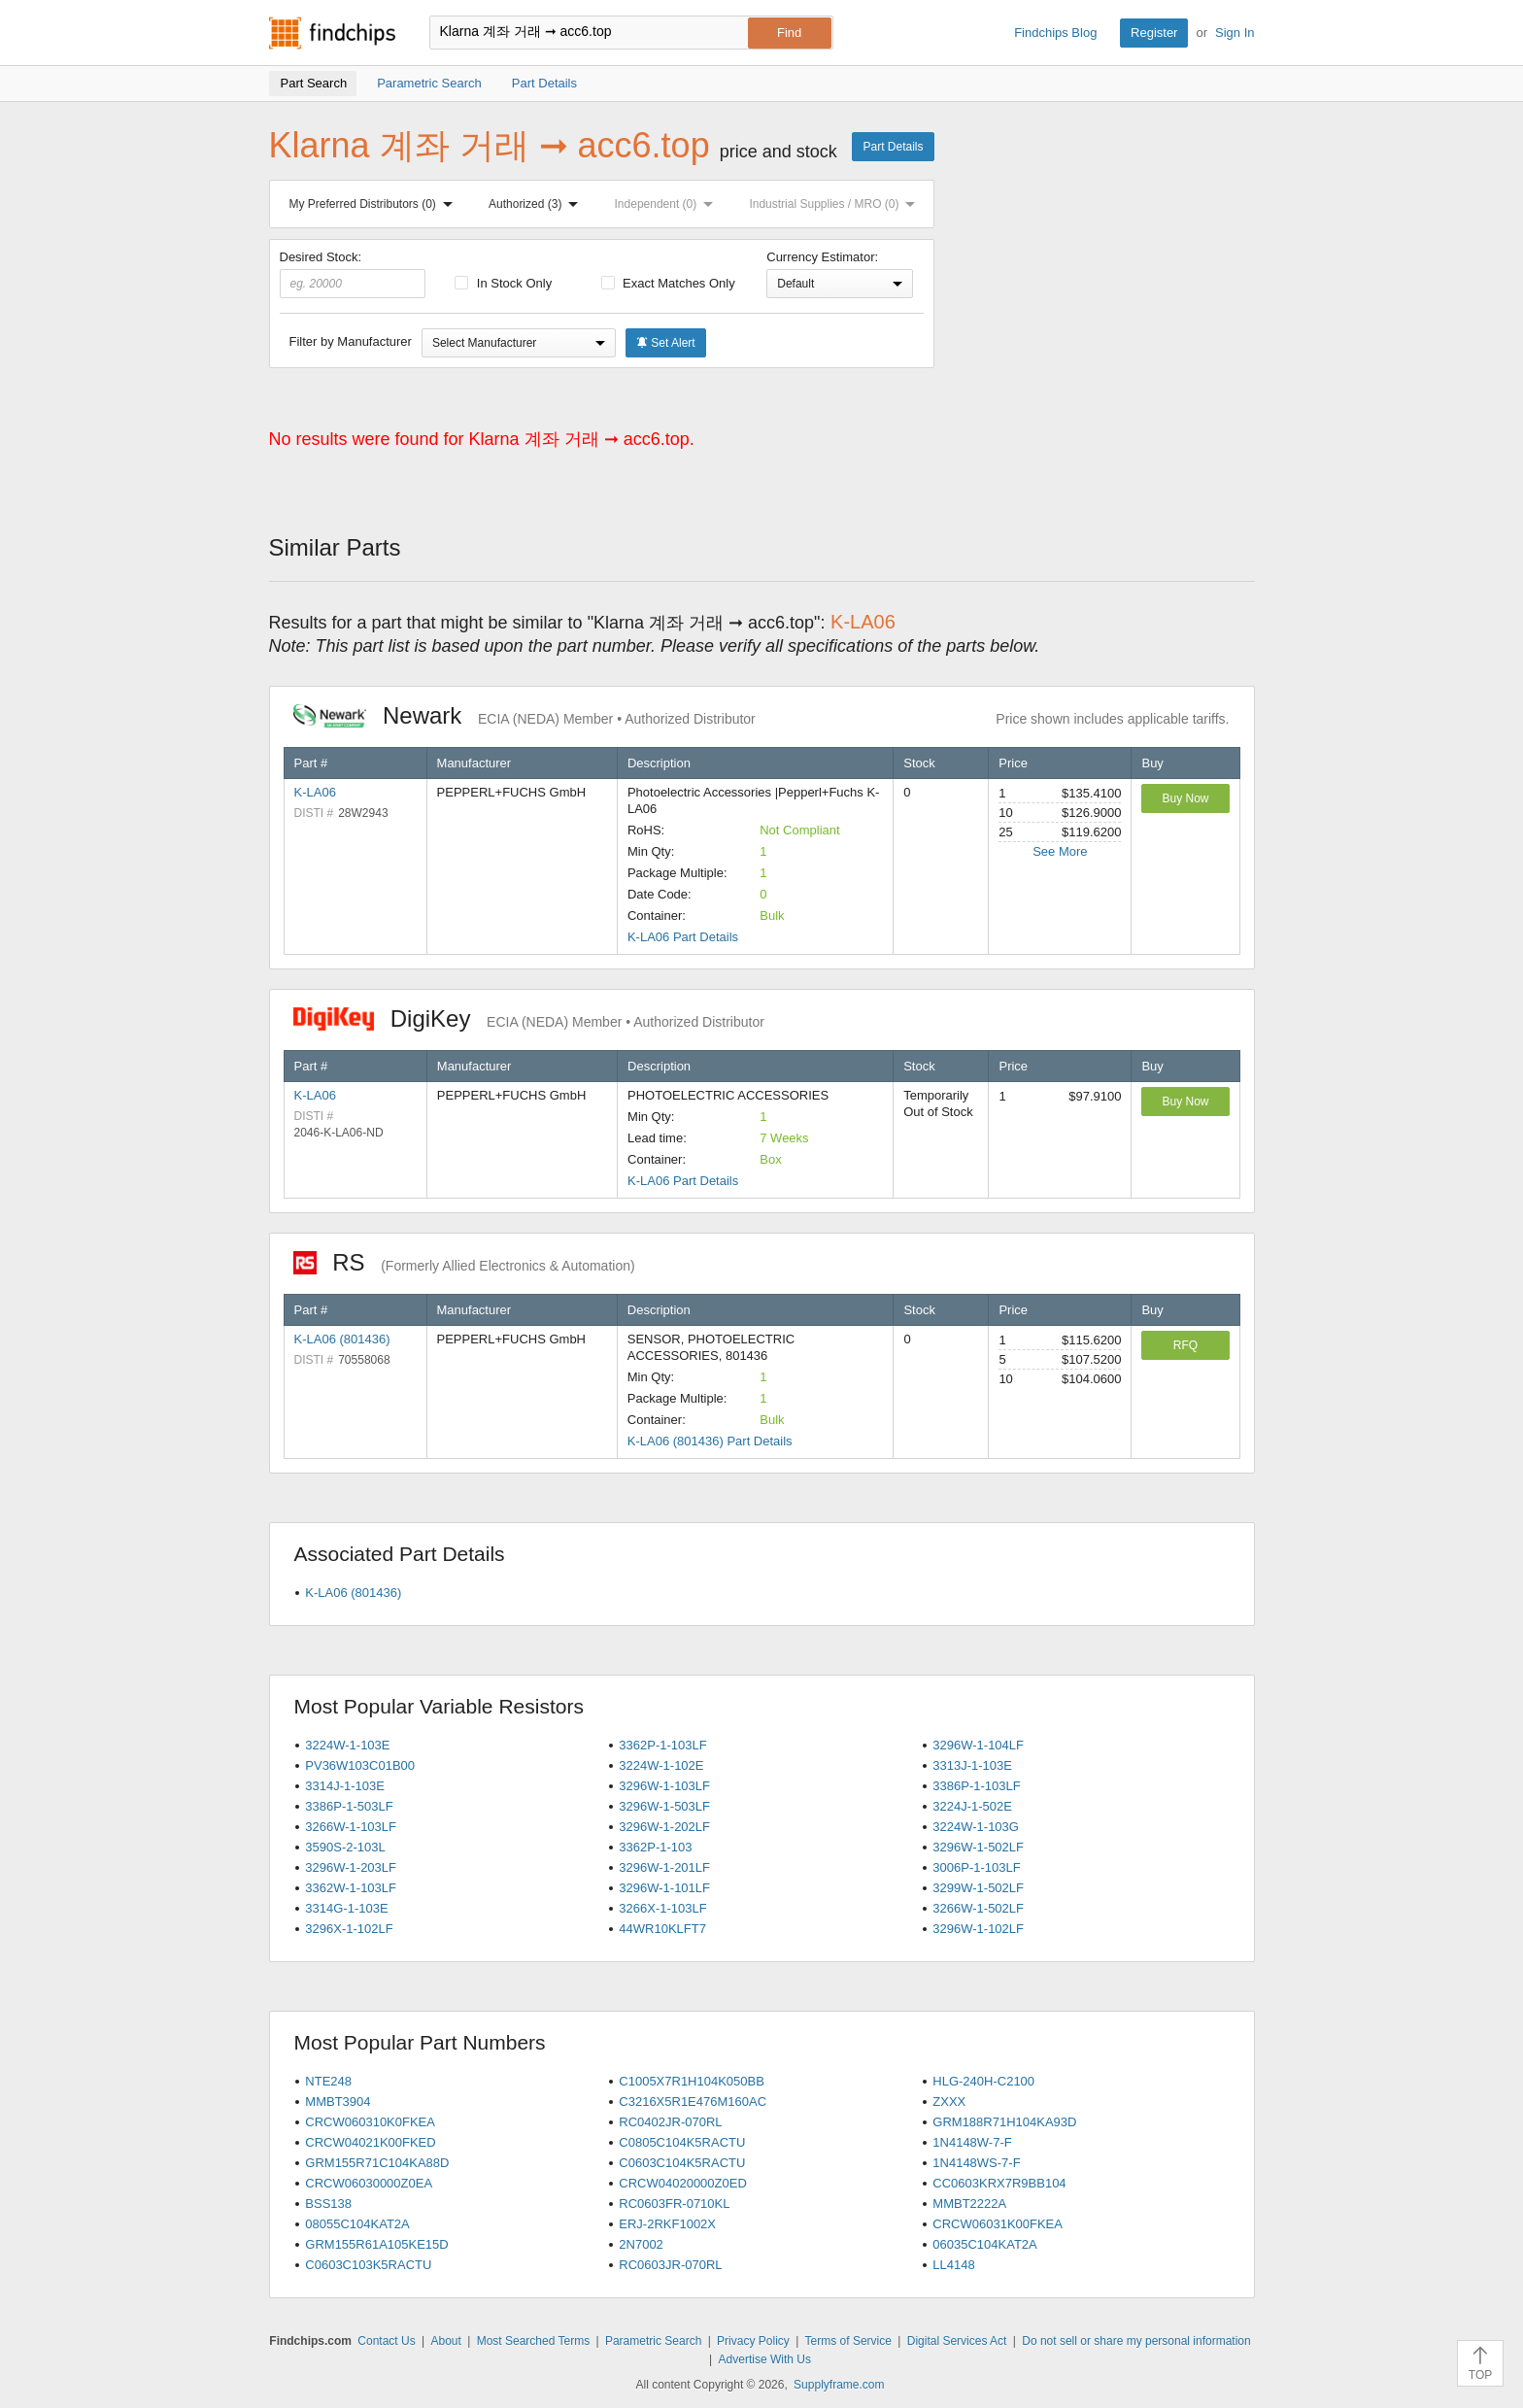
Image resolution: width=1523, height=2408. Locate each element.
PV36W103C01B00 (360, 1765)
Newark (524, 715)
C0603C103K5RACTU (368, 2264)
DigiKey (528, 1018)
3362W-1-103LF (350, 1888)
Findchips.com (332, 33)
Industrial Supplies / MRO (836, 204)
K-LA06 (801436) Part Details (710, 1441)
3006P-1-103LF (976, 1867)
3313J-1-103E (972, 1765)
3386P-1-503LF (348, 1806)
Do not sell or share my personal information (1136, 2341)
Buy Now (1185, 798)
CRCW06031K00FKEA (997, 2224)
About (445, 2341)
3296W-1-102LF (978, 1928)
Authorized (537, 204)
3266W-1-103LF (350, 1826)
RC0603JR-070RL (670, 2264)
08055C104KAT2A (357, 2224)
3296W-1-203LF (350, 1867)
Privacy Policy (753, 2341)
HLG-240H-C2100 (983, 2081)
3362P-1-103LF (662, 1745)
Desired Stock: (353, 274)
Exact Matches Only (668, 283)
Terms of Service (848, 2341)
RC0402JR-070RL (670, 2122)
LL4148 (953, 2264)
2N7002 (641, 2244)
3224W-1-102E (661, 1765)
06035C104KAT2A (984, 2244)
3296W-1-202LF (664, 1826)
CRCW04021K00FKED (370, 2142)
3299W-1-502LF (978, 1888)
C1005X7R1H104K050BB (691, 2081)
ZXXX (948, 2101)
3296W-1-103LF (664, 1786)
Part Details (893, 146)
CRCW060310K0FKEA (370, 2122)
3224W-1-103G (975, 1826)
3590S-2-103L (345, 1847)
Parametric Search (653, 2341)
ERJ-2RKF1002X (667, 2224)
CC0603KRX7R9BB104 (999, 2183)
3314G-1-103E (346, 1908)
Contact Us (386, 2341)
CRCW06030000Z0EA (368, 2183)
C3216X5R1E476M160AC (692, 2101)
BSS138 (328, 2203)
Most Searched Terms (534, 2341)
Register (1154, 32)
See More (1059, 851)
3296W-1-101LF (664, 1888)
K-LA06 (315, 792)
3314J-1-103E (345, 1786)
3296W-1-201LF (664, 1867)
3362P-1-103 (655, 1847)
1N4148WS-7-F (976, 2162)
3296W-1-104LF (978, 1745)
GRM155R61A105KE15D (376, 2244)
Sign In (1234, 32)
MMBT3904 (337, 2101)
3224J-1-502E (972, 1806)
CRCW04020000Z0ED (683, 2183)
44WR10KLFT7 (662, 1928)
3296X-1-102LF (348, 1928)
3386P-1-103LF (976, 1786)
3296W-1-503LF (664, 1806)
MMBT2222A (969, 2203)
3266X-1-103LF (662, 1908)
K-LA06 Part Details (682, 937)
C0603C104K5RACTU (682, 2162)
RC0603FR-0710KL (674, 2203)
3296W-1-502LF (978, 1847)
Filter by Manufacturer (350, 341)
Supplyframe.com (839, 2384)
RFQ (1185, 1345)
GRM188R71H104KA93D (1004, 2122)
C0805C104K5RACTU (682, 2142)
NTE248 (328, 2081)
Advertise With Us (765, 2359)
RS (464, 1262)
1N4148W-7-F (971, 2142)
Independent (668, 204)
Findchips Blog (1055, 32)
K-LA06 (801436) (342, 1339)
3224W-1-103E (347, 1745)
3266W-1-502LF (978, 1908)
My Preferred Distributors (374, 204)
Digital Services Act (957, 2341)
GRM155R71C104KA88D (377, 2162)
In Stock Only (503, 283)
